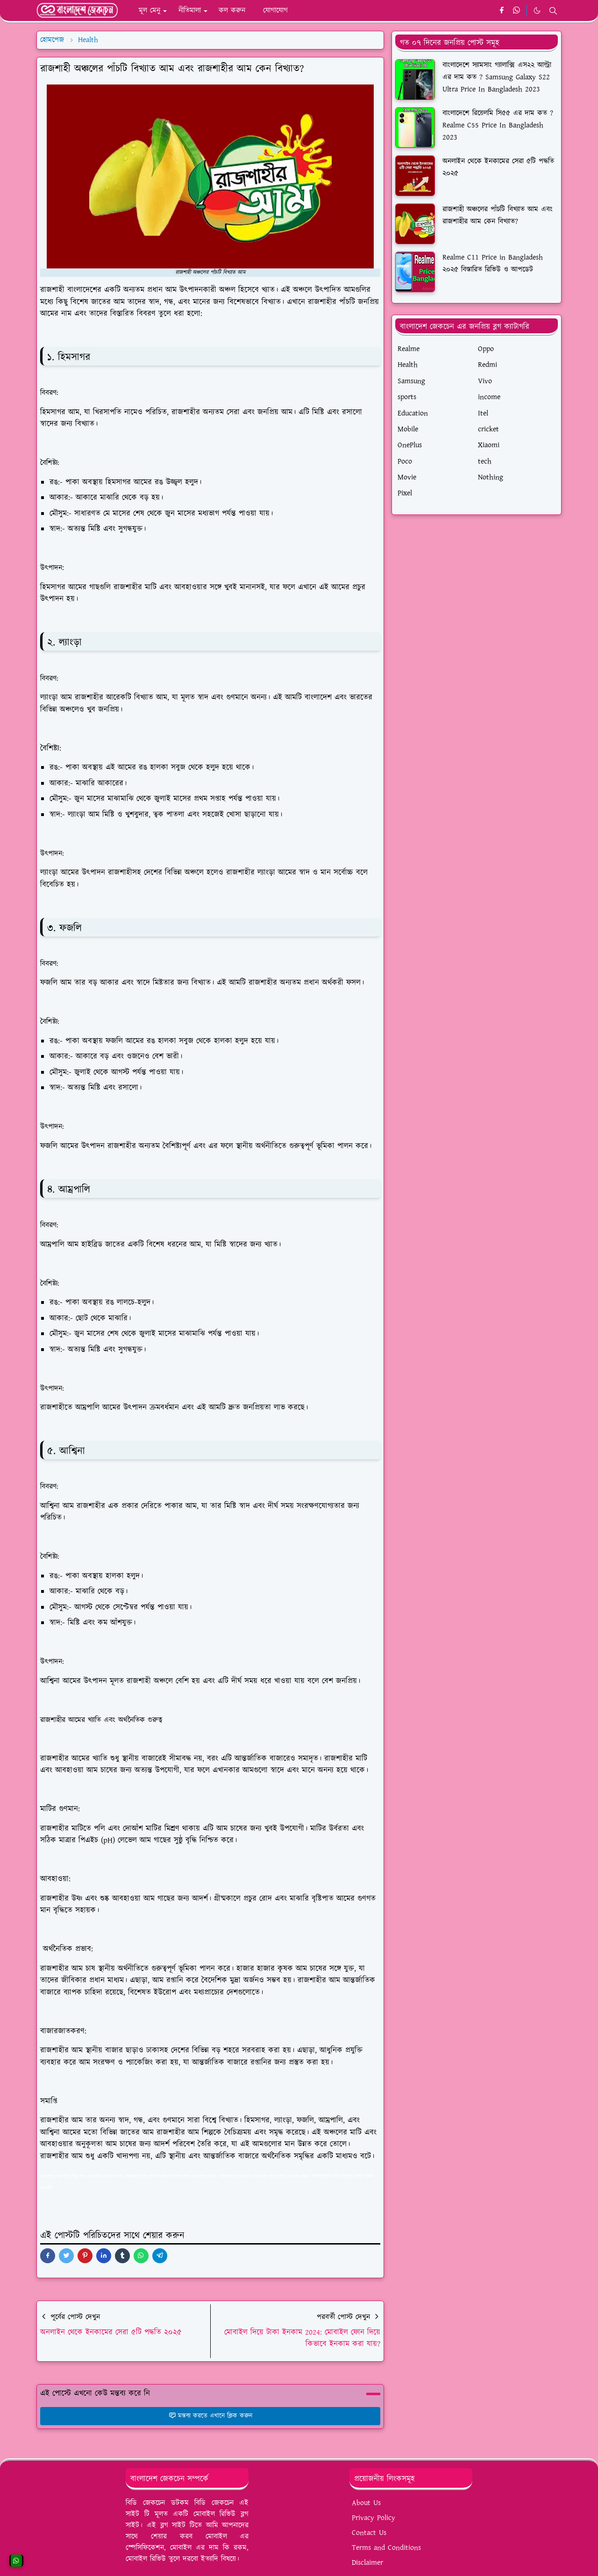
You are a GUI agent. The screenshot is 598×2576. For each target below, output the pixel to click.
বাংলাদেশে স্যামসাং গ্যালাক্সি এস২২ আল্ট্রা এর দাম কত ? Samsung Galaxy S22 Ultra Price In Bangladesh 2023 (496, 77)
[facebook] (501, 11)
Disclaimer (367, 2562)
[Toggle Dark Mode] (537, 10)
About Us (366, 2503)
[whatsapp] (517, 11)
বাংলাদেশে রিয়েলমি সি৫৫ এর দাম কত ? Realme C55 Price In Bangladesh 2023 (497, 125)
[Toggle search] (553, 10)
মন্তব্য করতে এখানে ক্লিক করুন (210, 2416)
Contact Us (369, 2532)
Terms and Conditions (386, 2547)
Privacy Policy (373, 2518)
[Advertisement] (477, 591)
